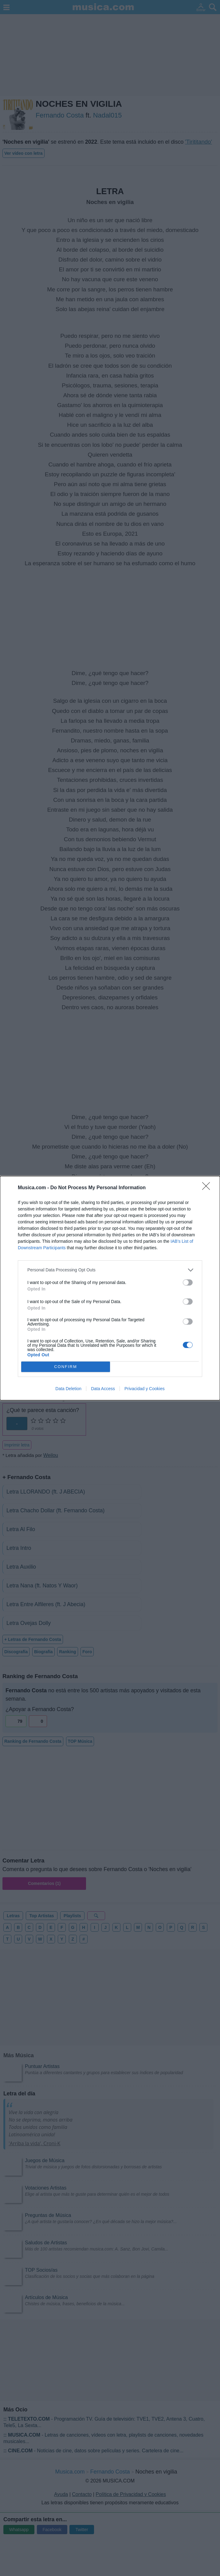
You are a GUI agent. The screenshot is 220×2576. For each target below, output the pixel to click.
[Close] (208, 1188)
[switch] (188, 1282)
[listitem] (110, 1270)
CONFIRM (65, 1366)
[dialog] (110, 1288)
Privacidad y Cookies (144, 1388)
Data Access (103, 1388)
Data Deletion (68, 1388)
